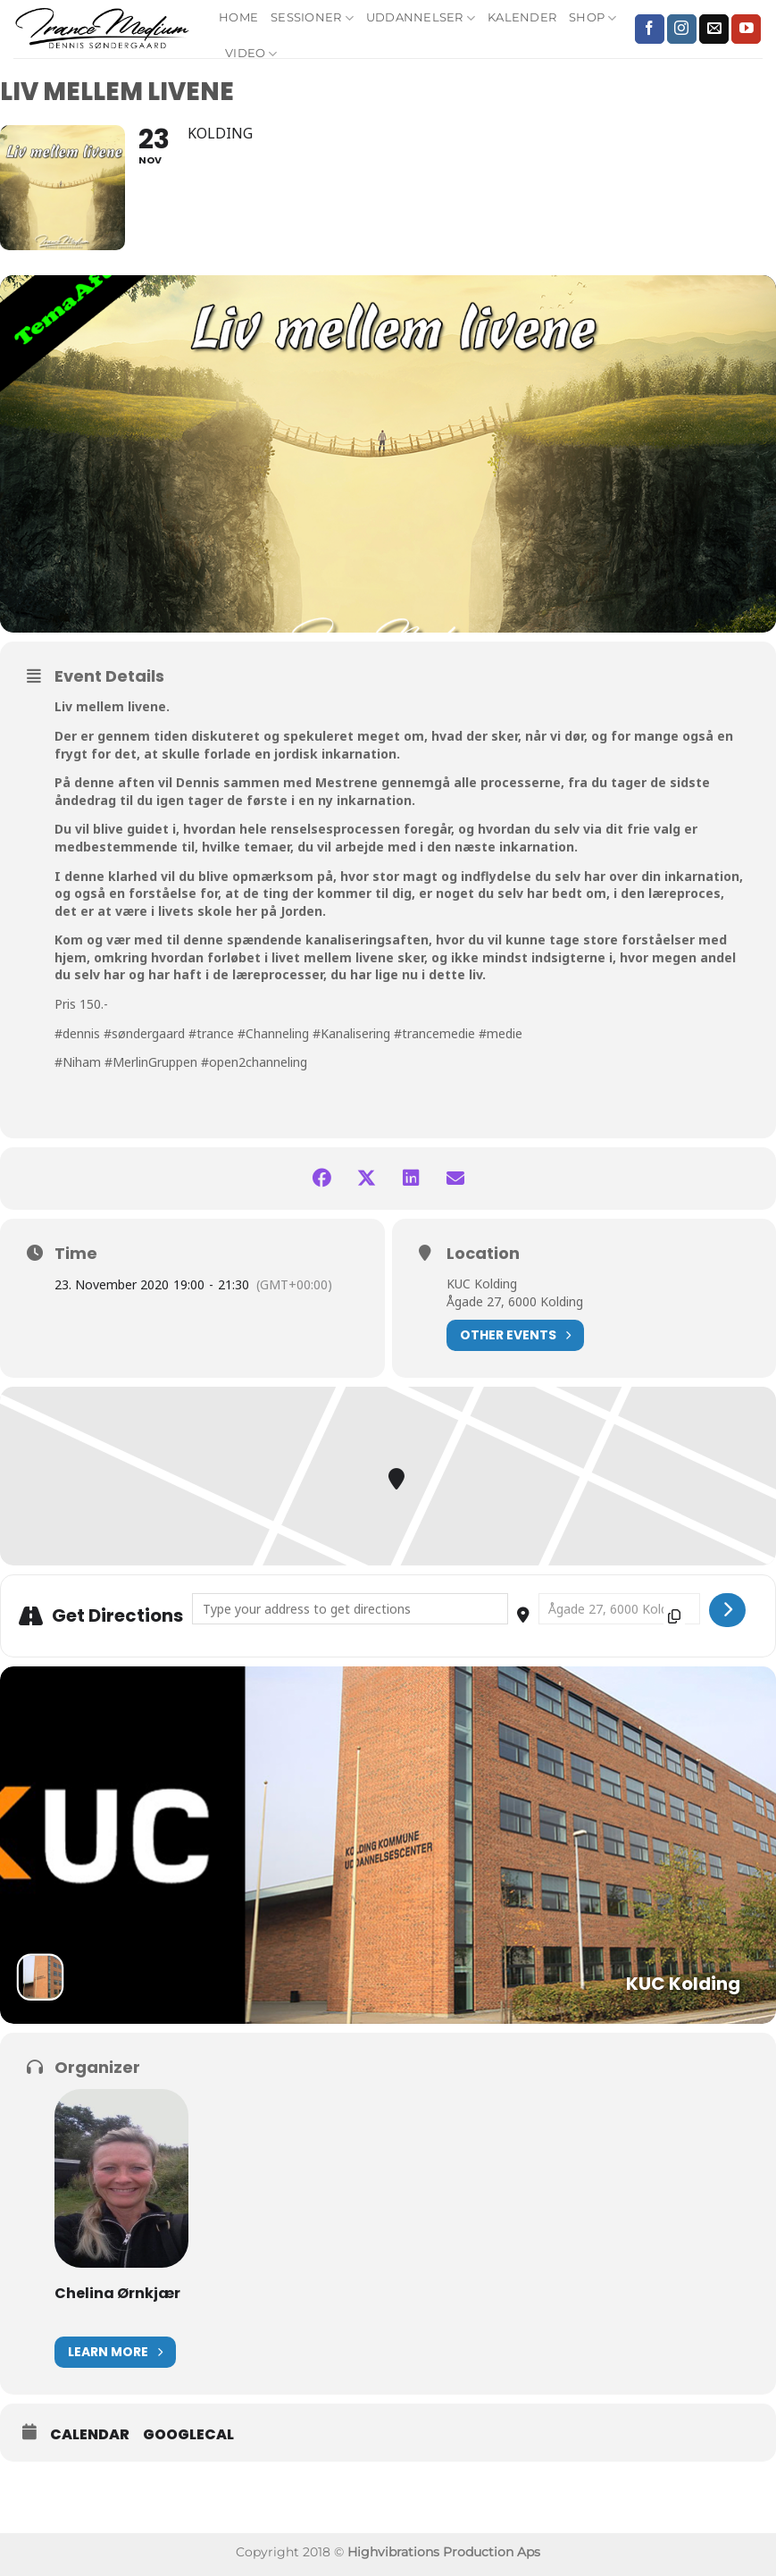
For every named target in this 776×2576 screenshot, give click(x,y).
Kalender (522, 17)
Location (483, 1254)
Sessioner (312, 18)
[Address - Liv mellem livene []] (350, 1608)
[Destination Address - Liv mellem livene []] (619, 1608)
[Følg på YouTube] (746, 29)
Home (238, 17)
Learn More (115, 2352)
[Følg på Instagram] (682, 29)
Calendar (89, 2435)
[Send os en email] (714, 29)
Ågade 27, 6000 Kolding (514, 1301)
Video (251, 54)
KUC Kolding (481, 1283)
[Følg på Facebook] (649, 29)
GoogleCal (188, 2435)
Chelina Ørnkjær (117, 2293)
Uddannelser (420, 18)
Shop (592, 18)
